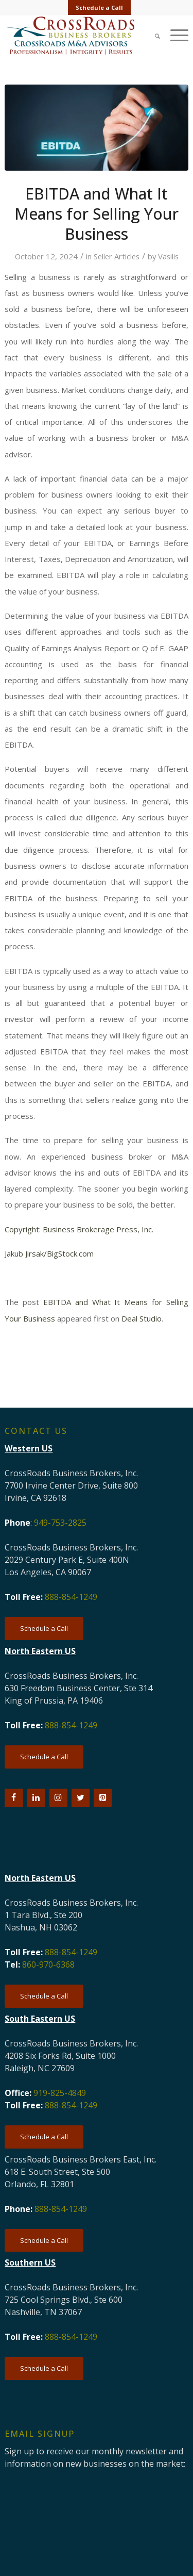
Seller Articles (116, 256)
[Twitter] (81, 1798)
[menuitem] (99, 7)
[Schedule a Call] (44, 1628)
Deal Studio (141, 1318)
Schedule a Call (99, 7)
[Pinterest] (103, 1798)
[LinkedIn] (36, 1798)
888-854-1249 (71, 1597)
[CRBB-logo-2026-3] (78, 35)
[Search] (152, 35)
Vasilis (168, 256)
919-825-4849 (59, 2093)
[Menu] (174, 35)
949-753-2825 (60, 1522)
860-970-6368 (48, 1964)
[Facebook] (14, 1798)
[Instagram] (58, 1798)
